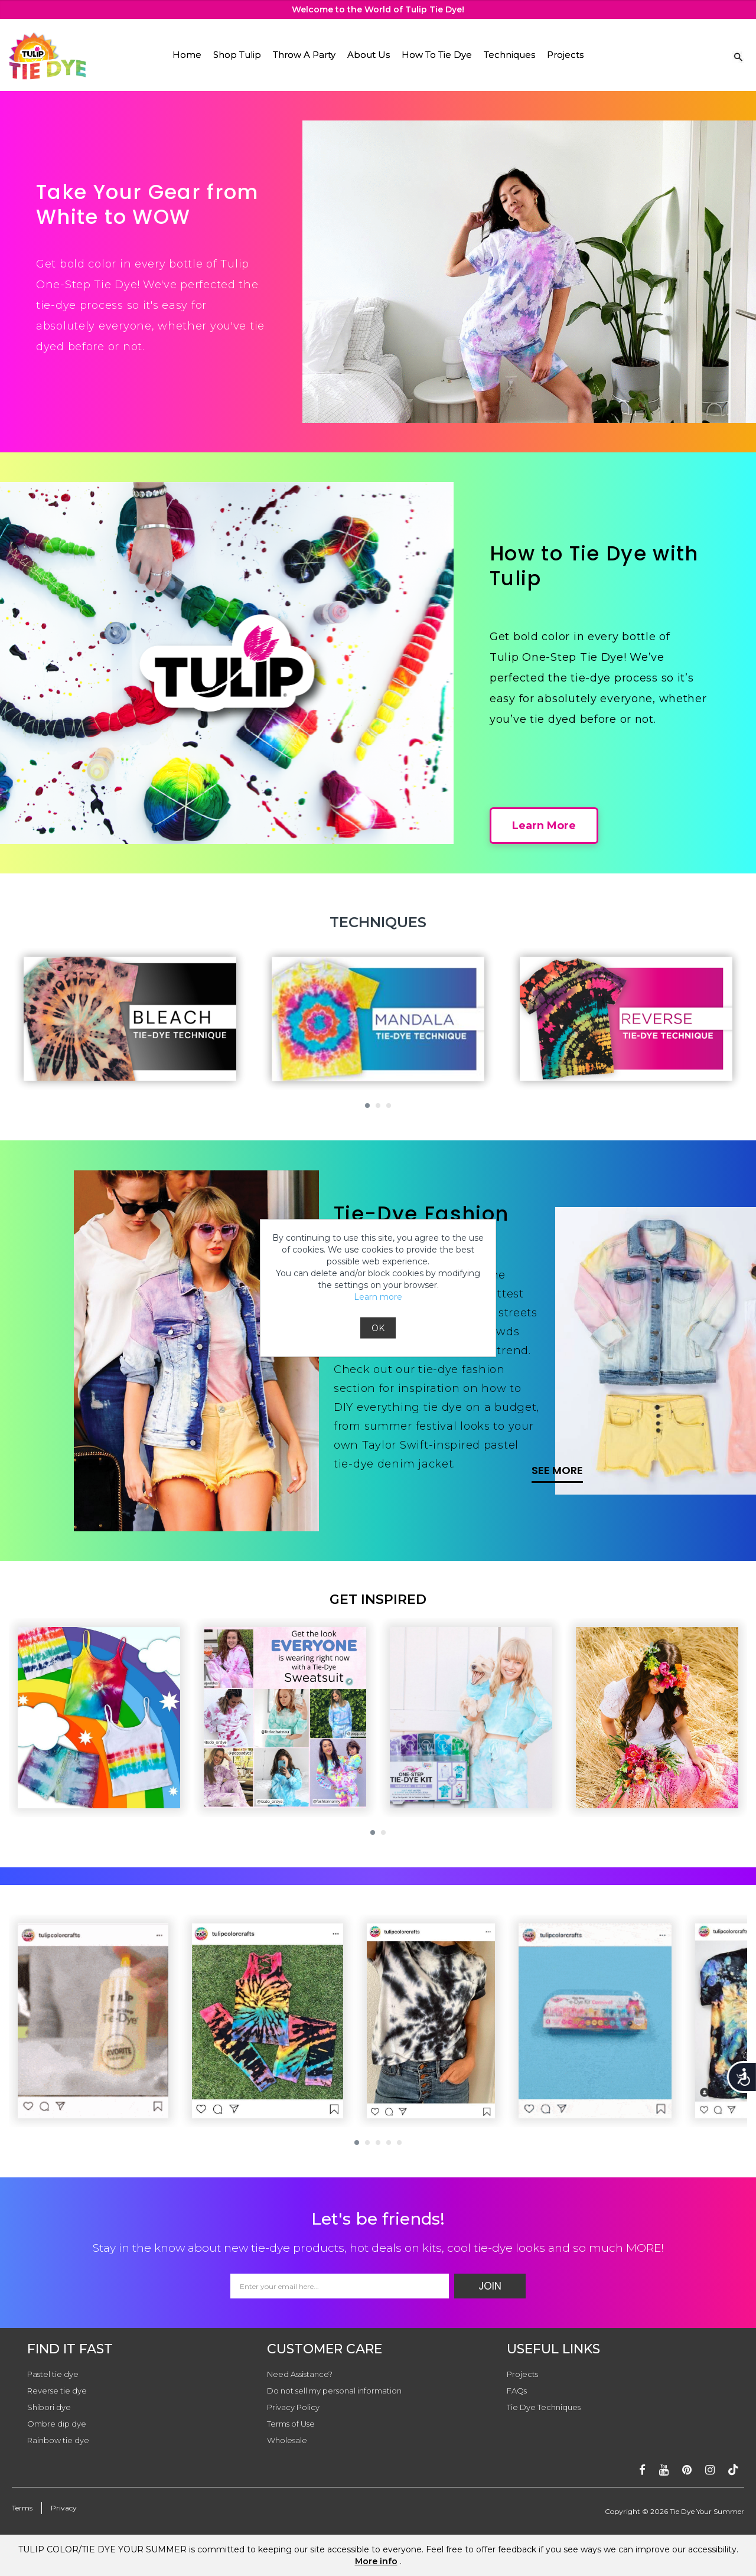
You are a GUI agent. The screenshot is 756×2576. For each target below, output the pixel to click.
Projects (565, 54)
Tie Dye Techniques (544, 2407)
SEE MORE (557, 1470)
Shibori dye (49, 2407)
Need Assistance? (300, 2374)
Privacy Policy (293, 2407)
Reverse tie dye (57, 2390)
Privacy (64, 2507)
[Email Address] (339, 2286)
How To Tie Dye (437, 54)
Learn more (378, 1297)
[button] (367, 1105)
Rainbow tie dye (58, 2440)
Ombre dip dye (56, 2423)
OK (378, 1328)
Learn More (544, 825)
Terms (22, 2507)
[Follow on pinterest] (687, 2470)
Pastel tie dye (53, 2374)
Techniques (509, 54)
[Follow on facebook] (642, 2470)
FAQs (517, 2390)
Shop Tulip (237, 54)
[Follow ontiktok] (733, 2470)
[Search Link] (738, 56)
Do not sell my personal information (334, 2390)
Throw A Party (304, 54)
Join (489, 2286)
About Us (368, 54)
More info (376, 2561)
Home (186, 54)
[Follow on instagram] (710, 2470)
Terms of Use (291, 2423)
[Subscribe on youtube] (664, 2470)
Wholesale (287, 2440)
